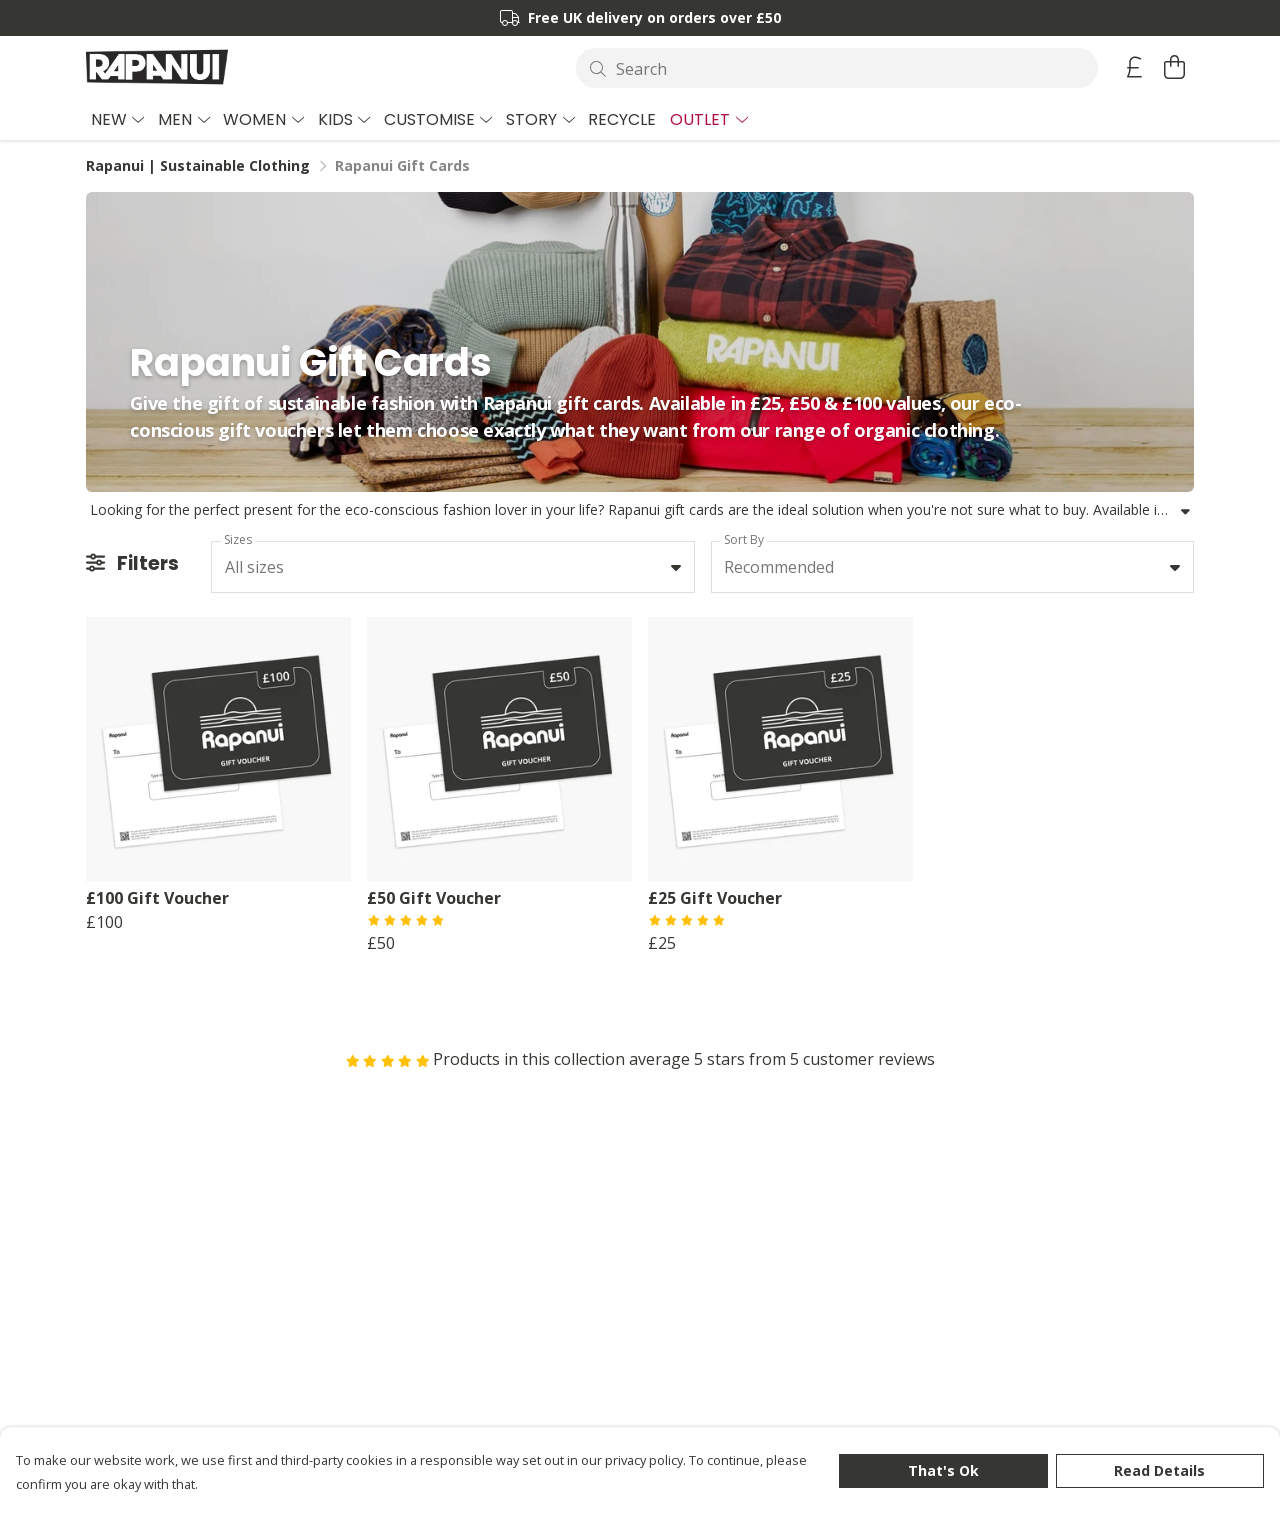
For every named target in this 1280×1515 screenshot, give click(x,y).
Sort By (744, 539)
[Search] (837, 68)
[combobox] (452, 567)
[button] (676, 567)
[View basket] (1174, 67)
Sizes (238, 539)
